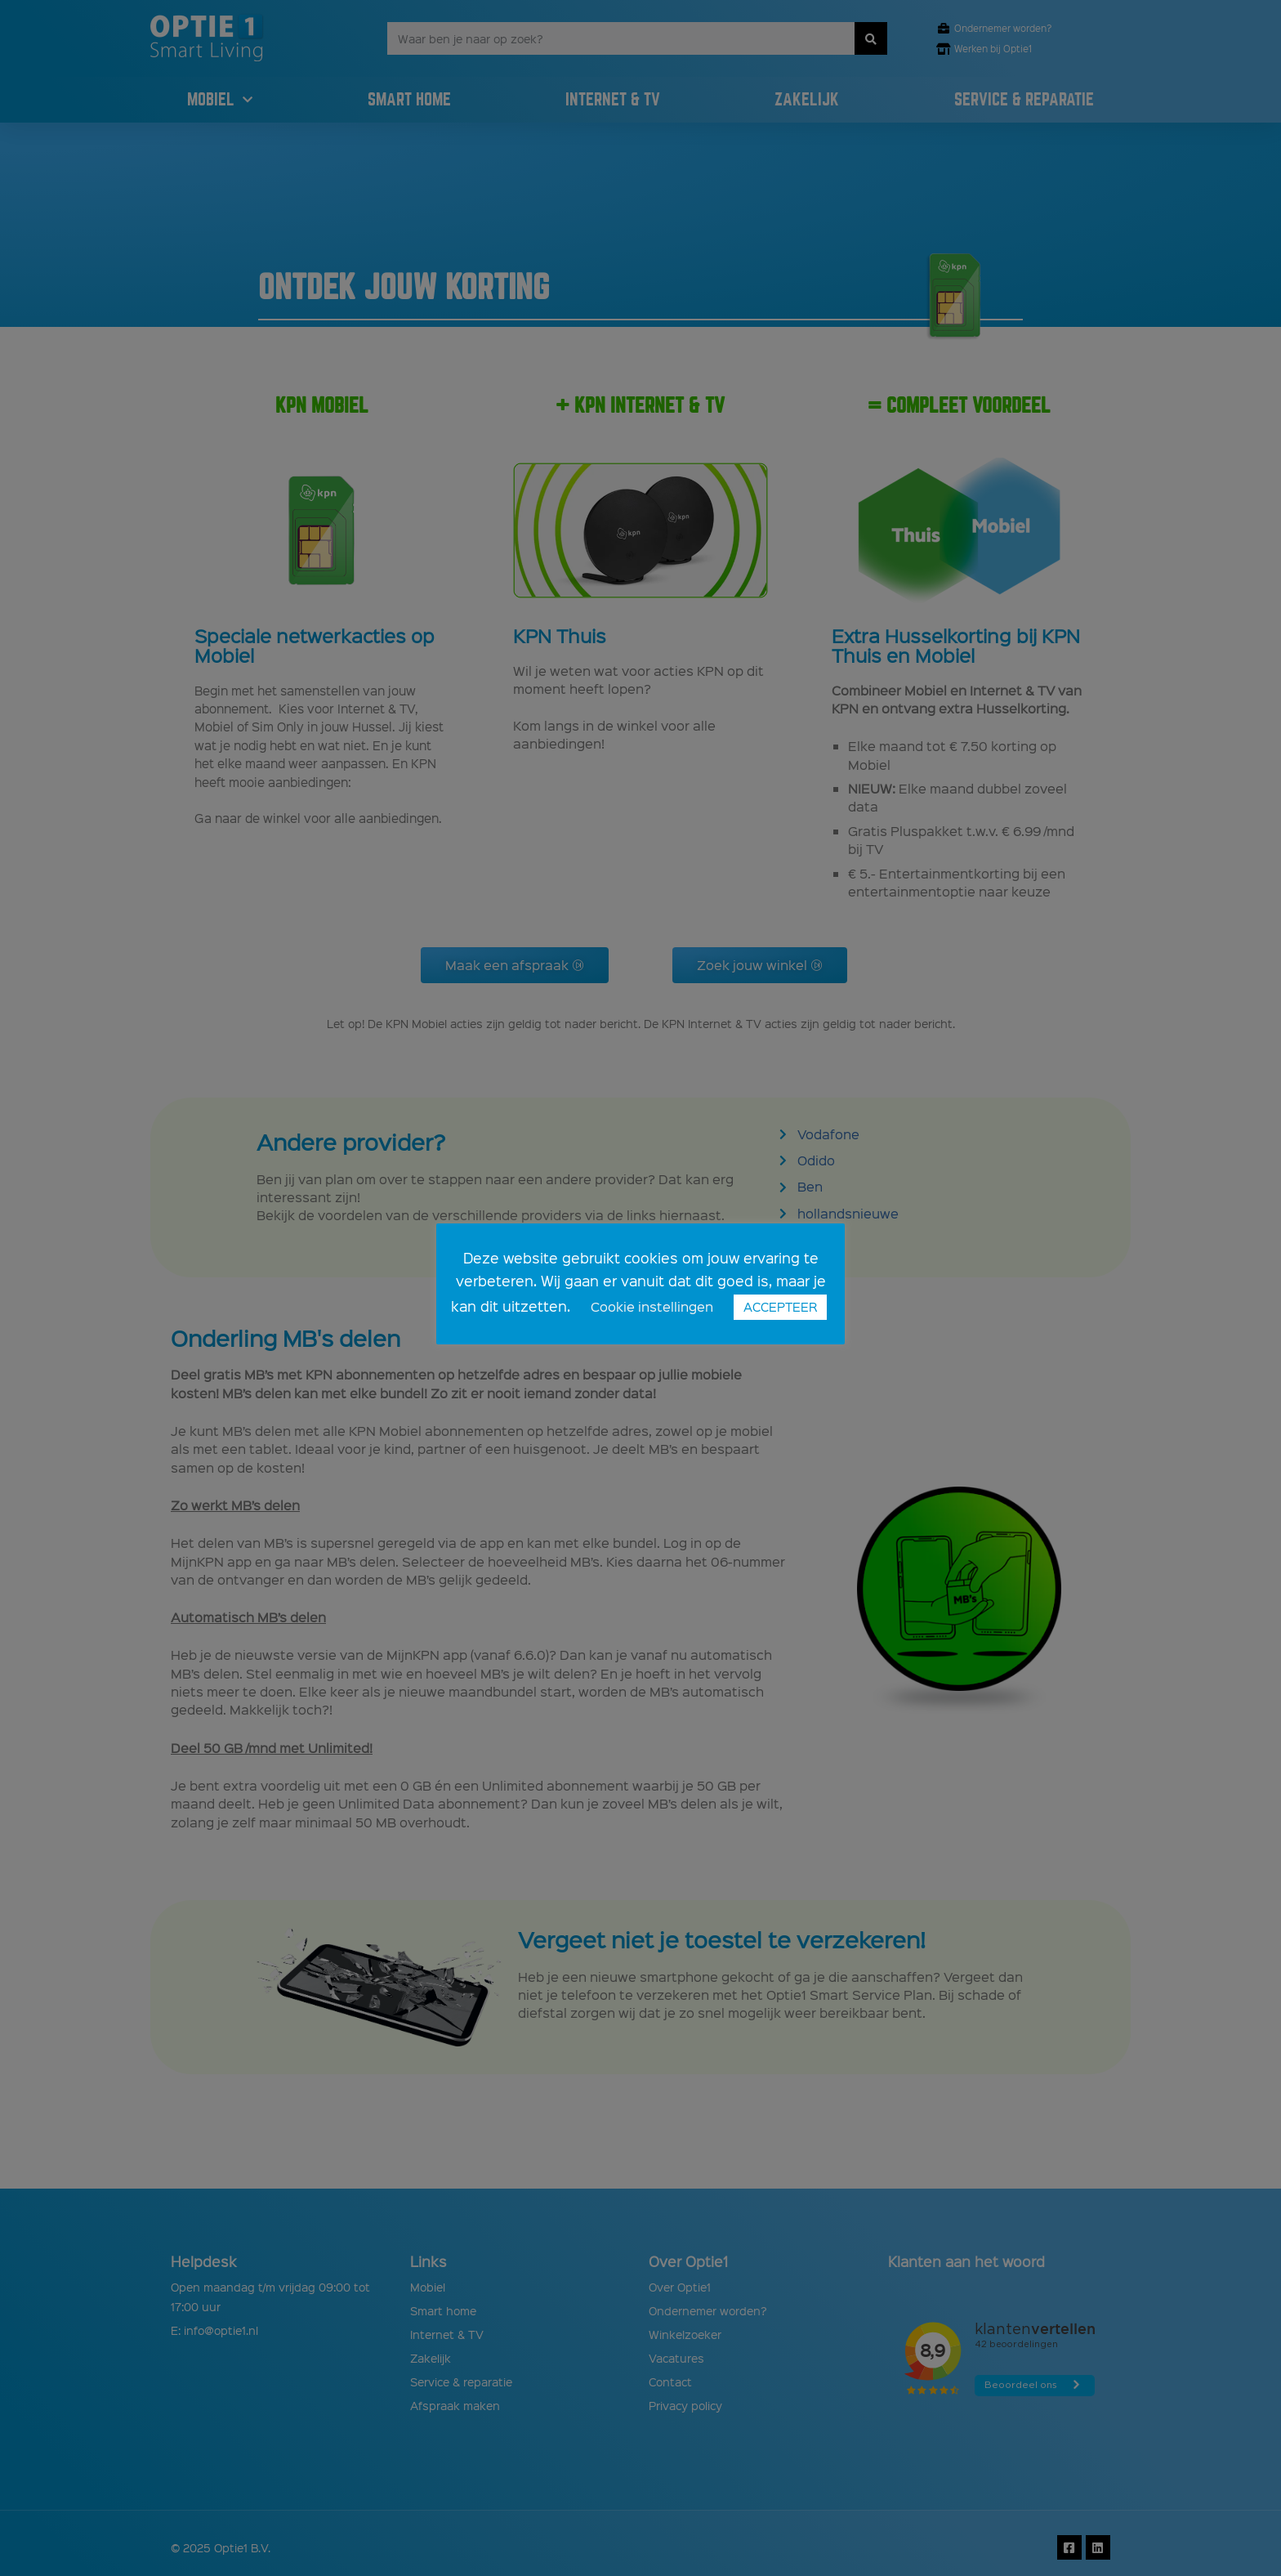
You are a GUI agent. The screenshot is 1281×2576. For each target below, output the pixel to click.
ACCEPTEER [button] (780, 1307)
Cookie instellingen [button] (652, 1306)
